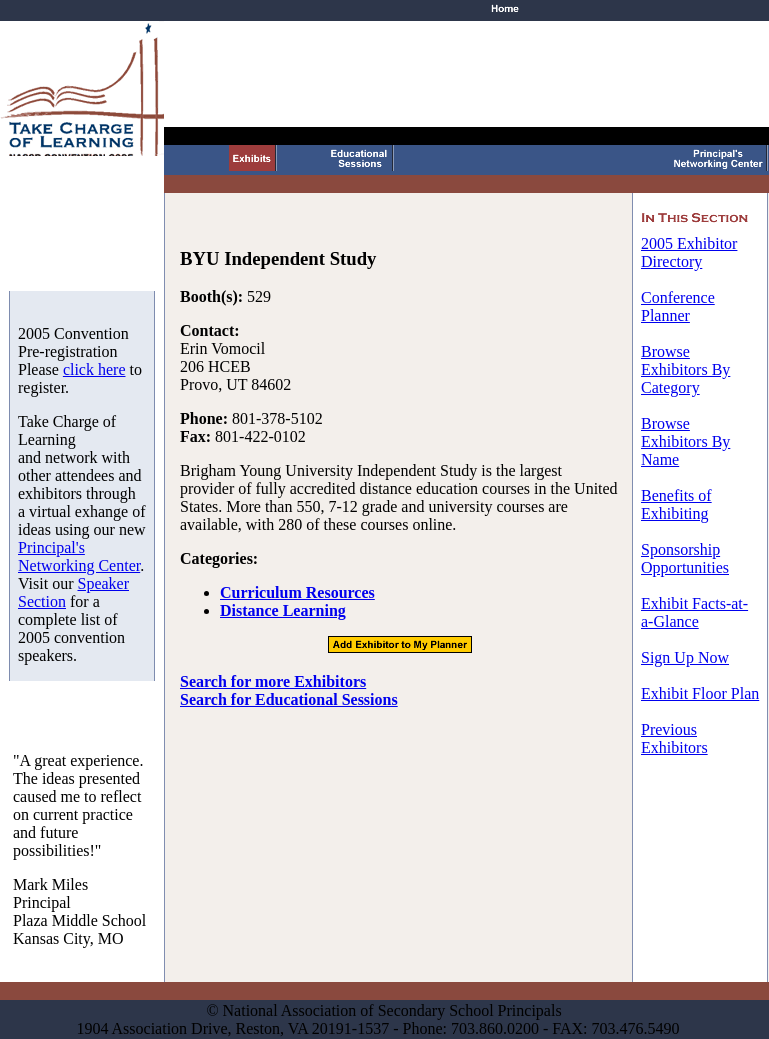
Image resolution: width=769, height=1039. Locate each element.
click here (94, 369)
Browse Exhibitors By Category (685, 369)
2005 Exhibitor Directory (689, 252)
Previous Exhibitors (674, 738)
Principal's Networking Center (79, 556)
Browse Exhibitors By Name (685, 441)
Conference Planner (678, 306)
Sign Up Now (685, 657)
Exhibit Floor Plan (700, 693)
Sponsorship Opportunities (685, 558)
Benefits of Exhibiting (676, 504)
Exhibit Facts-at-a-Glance (694, 612)
